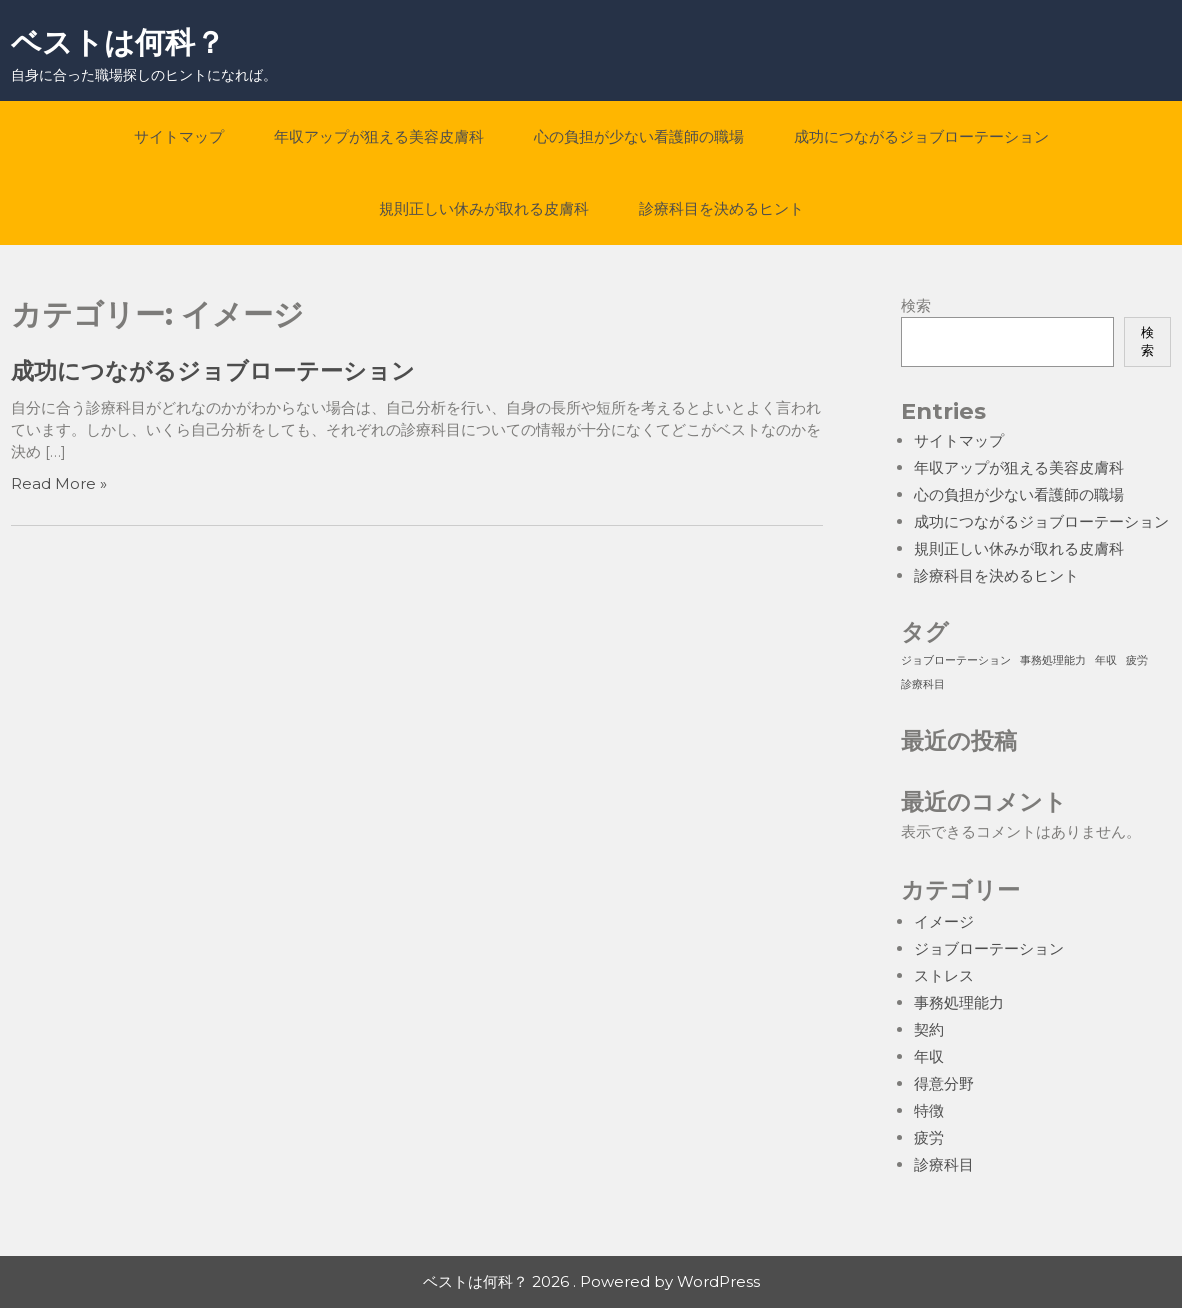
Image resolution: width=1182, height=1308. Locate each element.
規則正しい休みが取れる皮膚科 (484, 208)
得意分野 (944, 1083)
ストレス (944, 975)
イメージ (944, 921)
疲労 (929, 1137)
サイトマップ (179, 136)
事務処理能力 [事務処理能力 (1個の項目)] (1053, 660)
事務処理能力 (959, 1002)
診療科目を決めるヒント (721, 208)
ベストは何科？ (118, 42)
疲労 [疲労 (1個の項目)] (1137, 660)
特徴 (929, 1110)
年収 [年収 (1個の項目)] (1106, 660)
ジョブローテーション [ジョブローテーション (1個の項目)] (956, 660)
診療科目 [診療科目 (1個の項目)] (923, 684)
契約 (929, 1029)
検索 (916, 305)
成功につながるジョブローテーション (921, 136)
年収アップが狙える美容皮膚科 (379, 136)
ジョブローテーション (989, 948)
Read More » (59, 483)
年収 (929, 1056)
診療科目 (944, 1164)
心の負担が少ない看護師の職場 (639, 136)
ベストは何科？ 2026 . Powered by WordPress (591, 1281)
